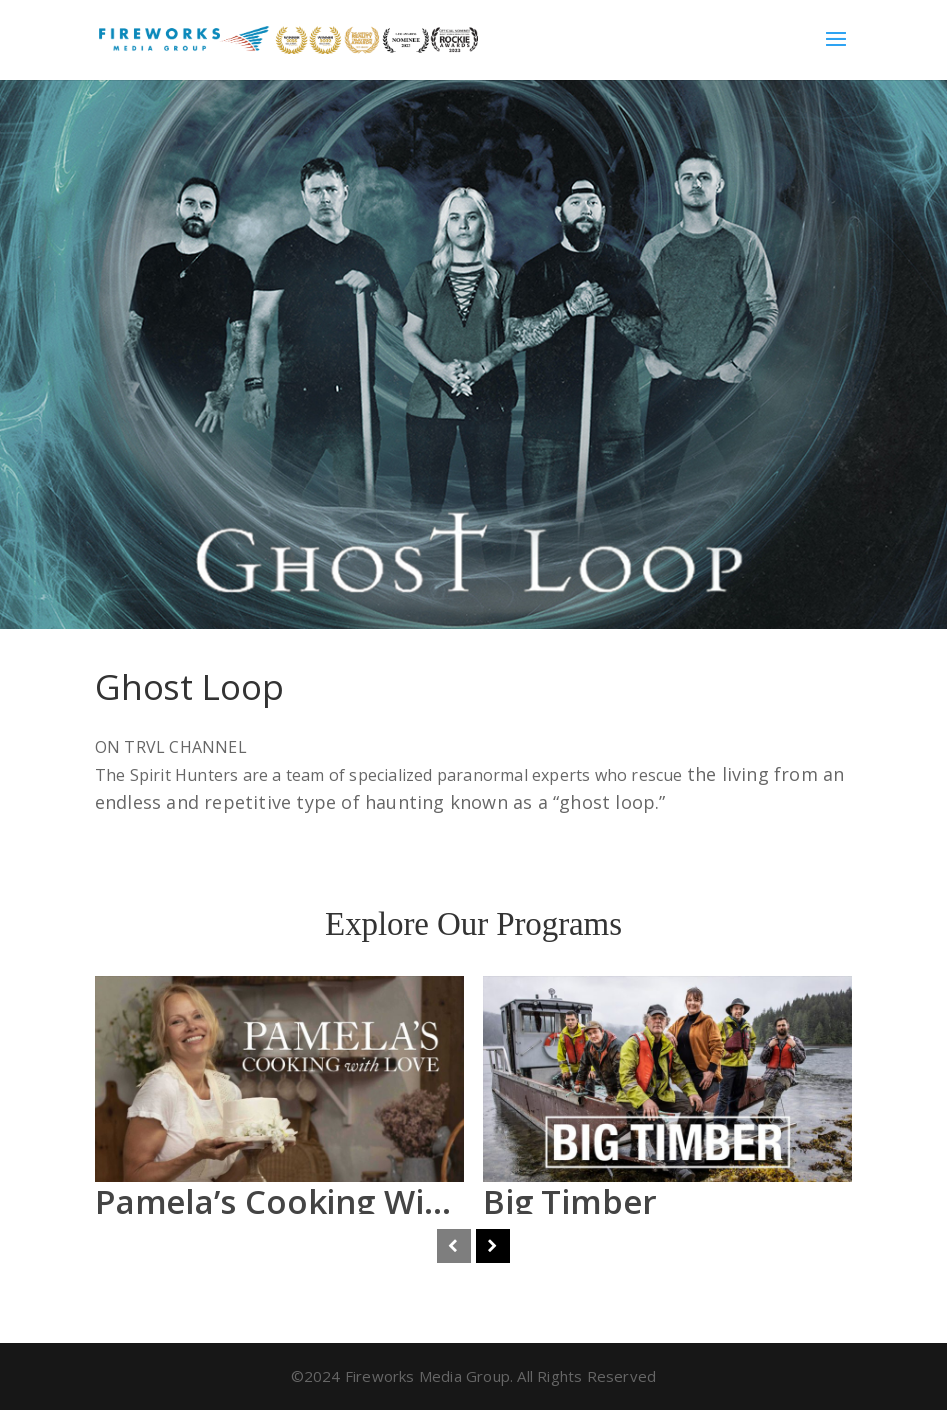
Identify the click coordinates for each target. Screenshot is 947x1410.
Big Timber (571, 1201)
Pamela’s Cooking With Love (319, 1201)
